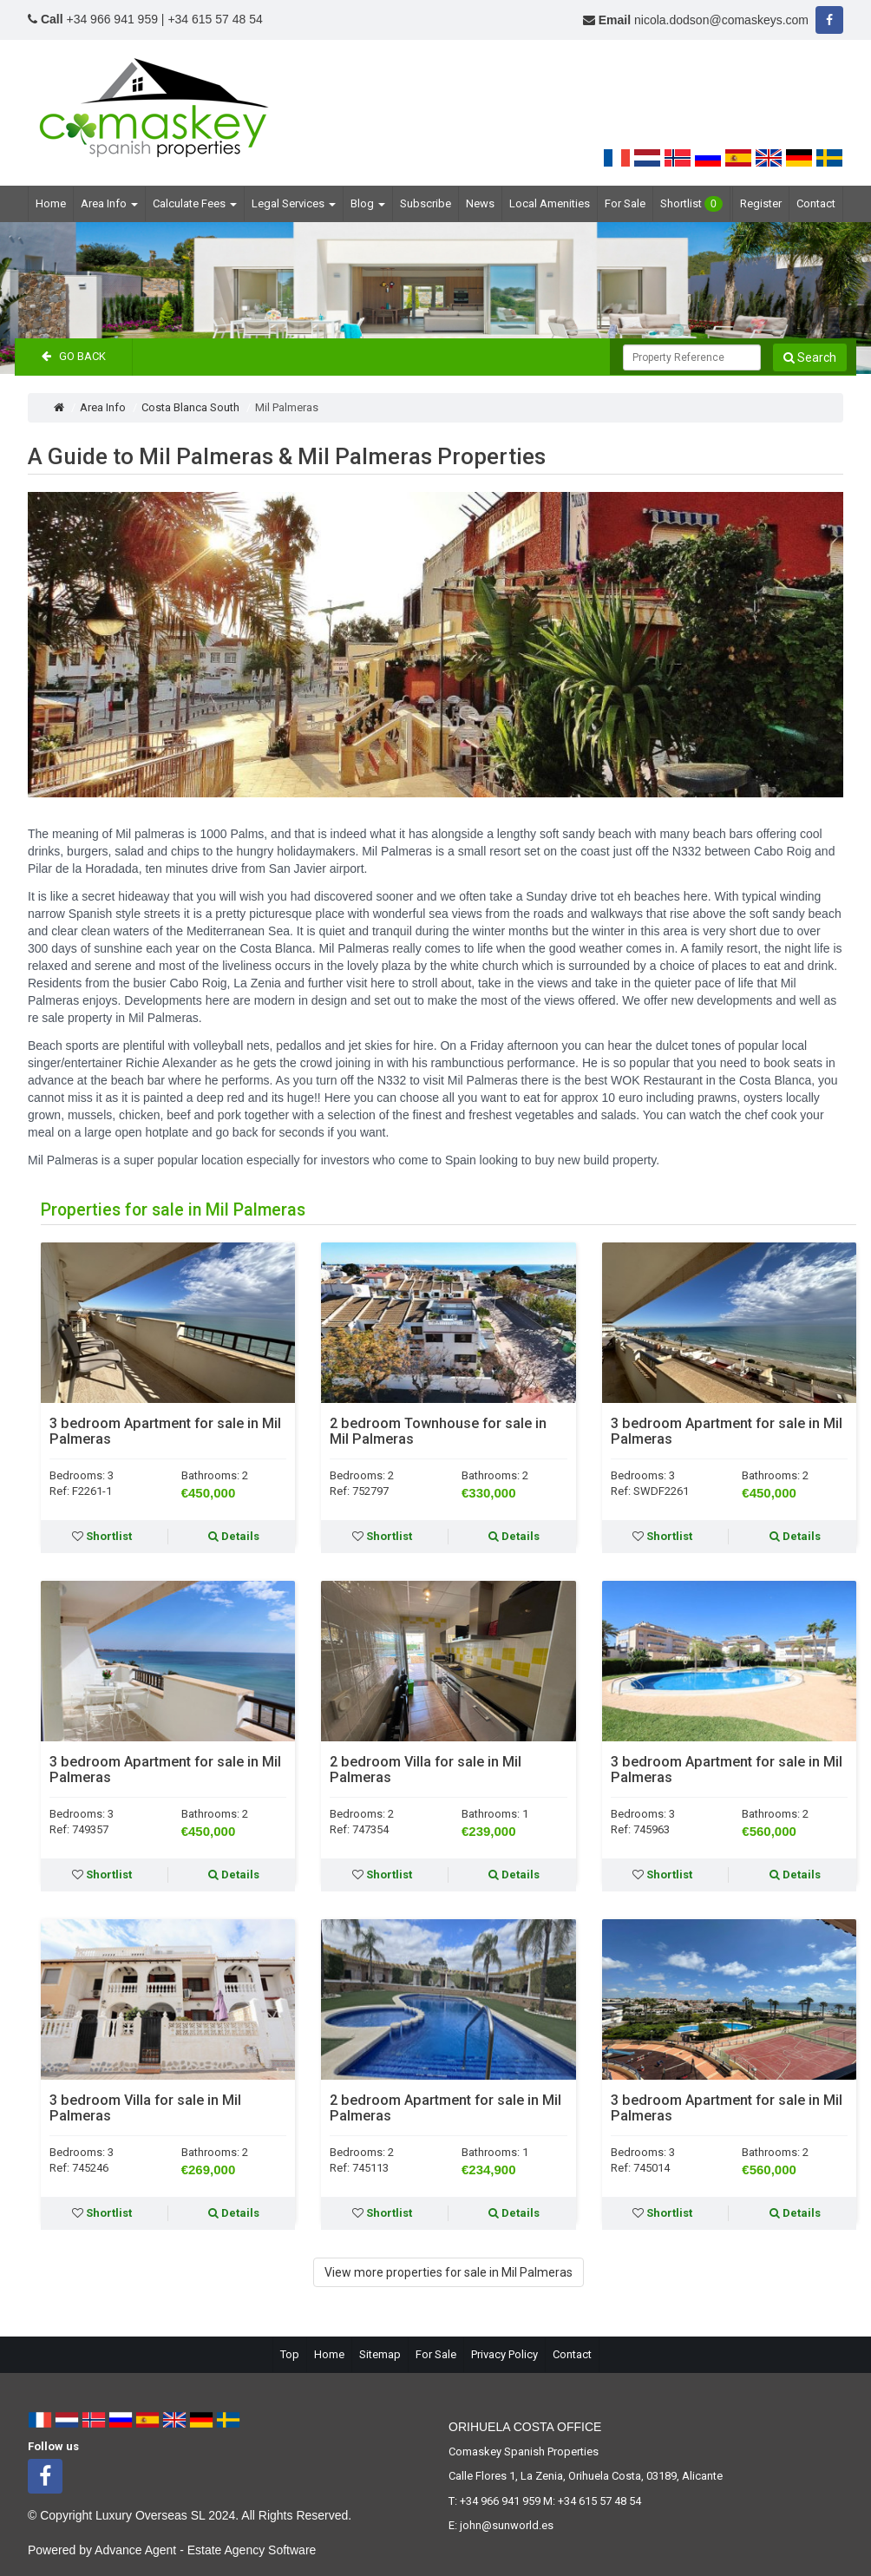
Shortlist (691, 204)
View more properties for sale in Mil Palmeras (448, 2272)
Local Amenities (549, 203)
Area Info (109, 203)
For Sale (625, 203)
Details (233, 1536)
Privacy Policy (504, 2354)
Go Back (74, 356)
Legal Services (294, 203)
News (480, 203)
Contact (815, 203)
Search (809, 357)
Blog (367, 203)
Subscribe (425, 203)
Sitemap (380, 2354)
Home (51, 203)
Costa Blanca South (190, 407)
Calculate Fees (195, 203)
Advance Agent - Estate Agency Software (205, 2550)
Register (761, 203)
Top (289, 2354)
